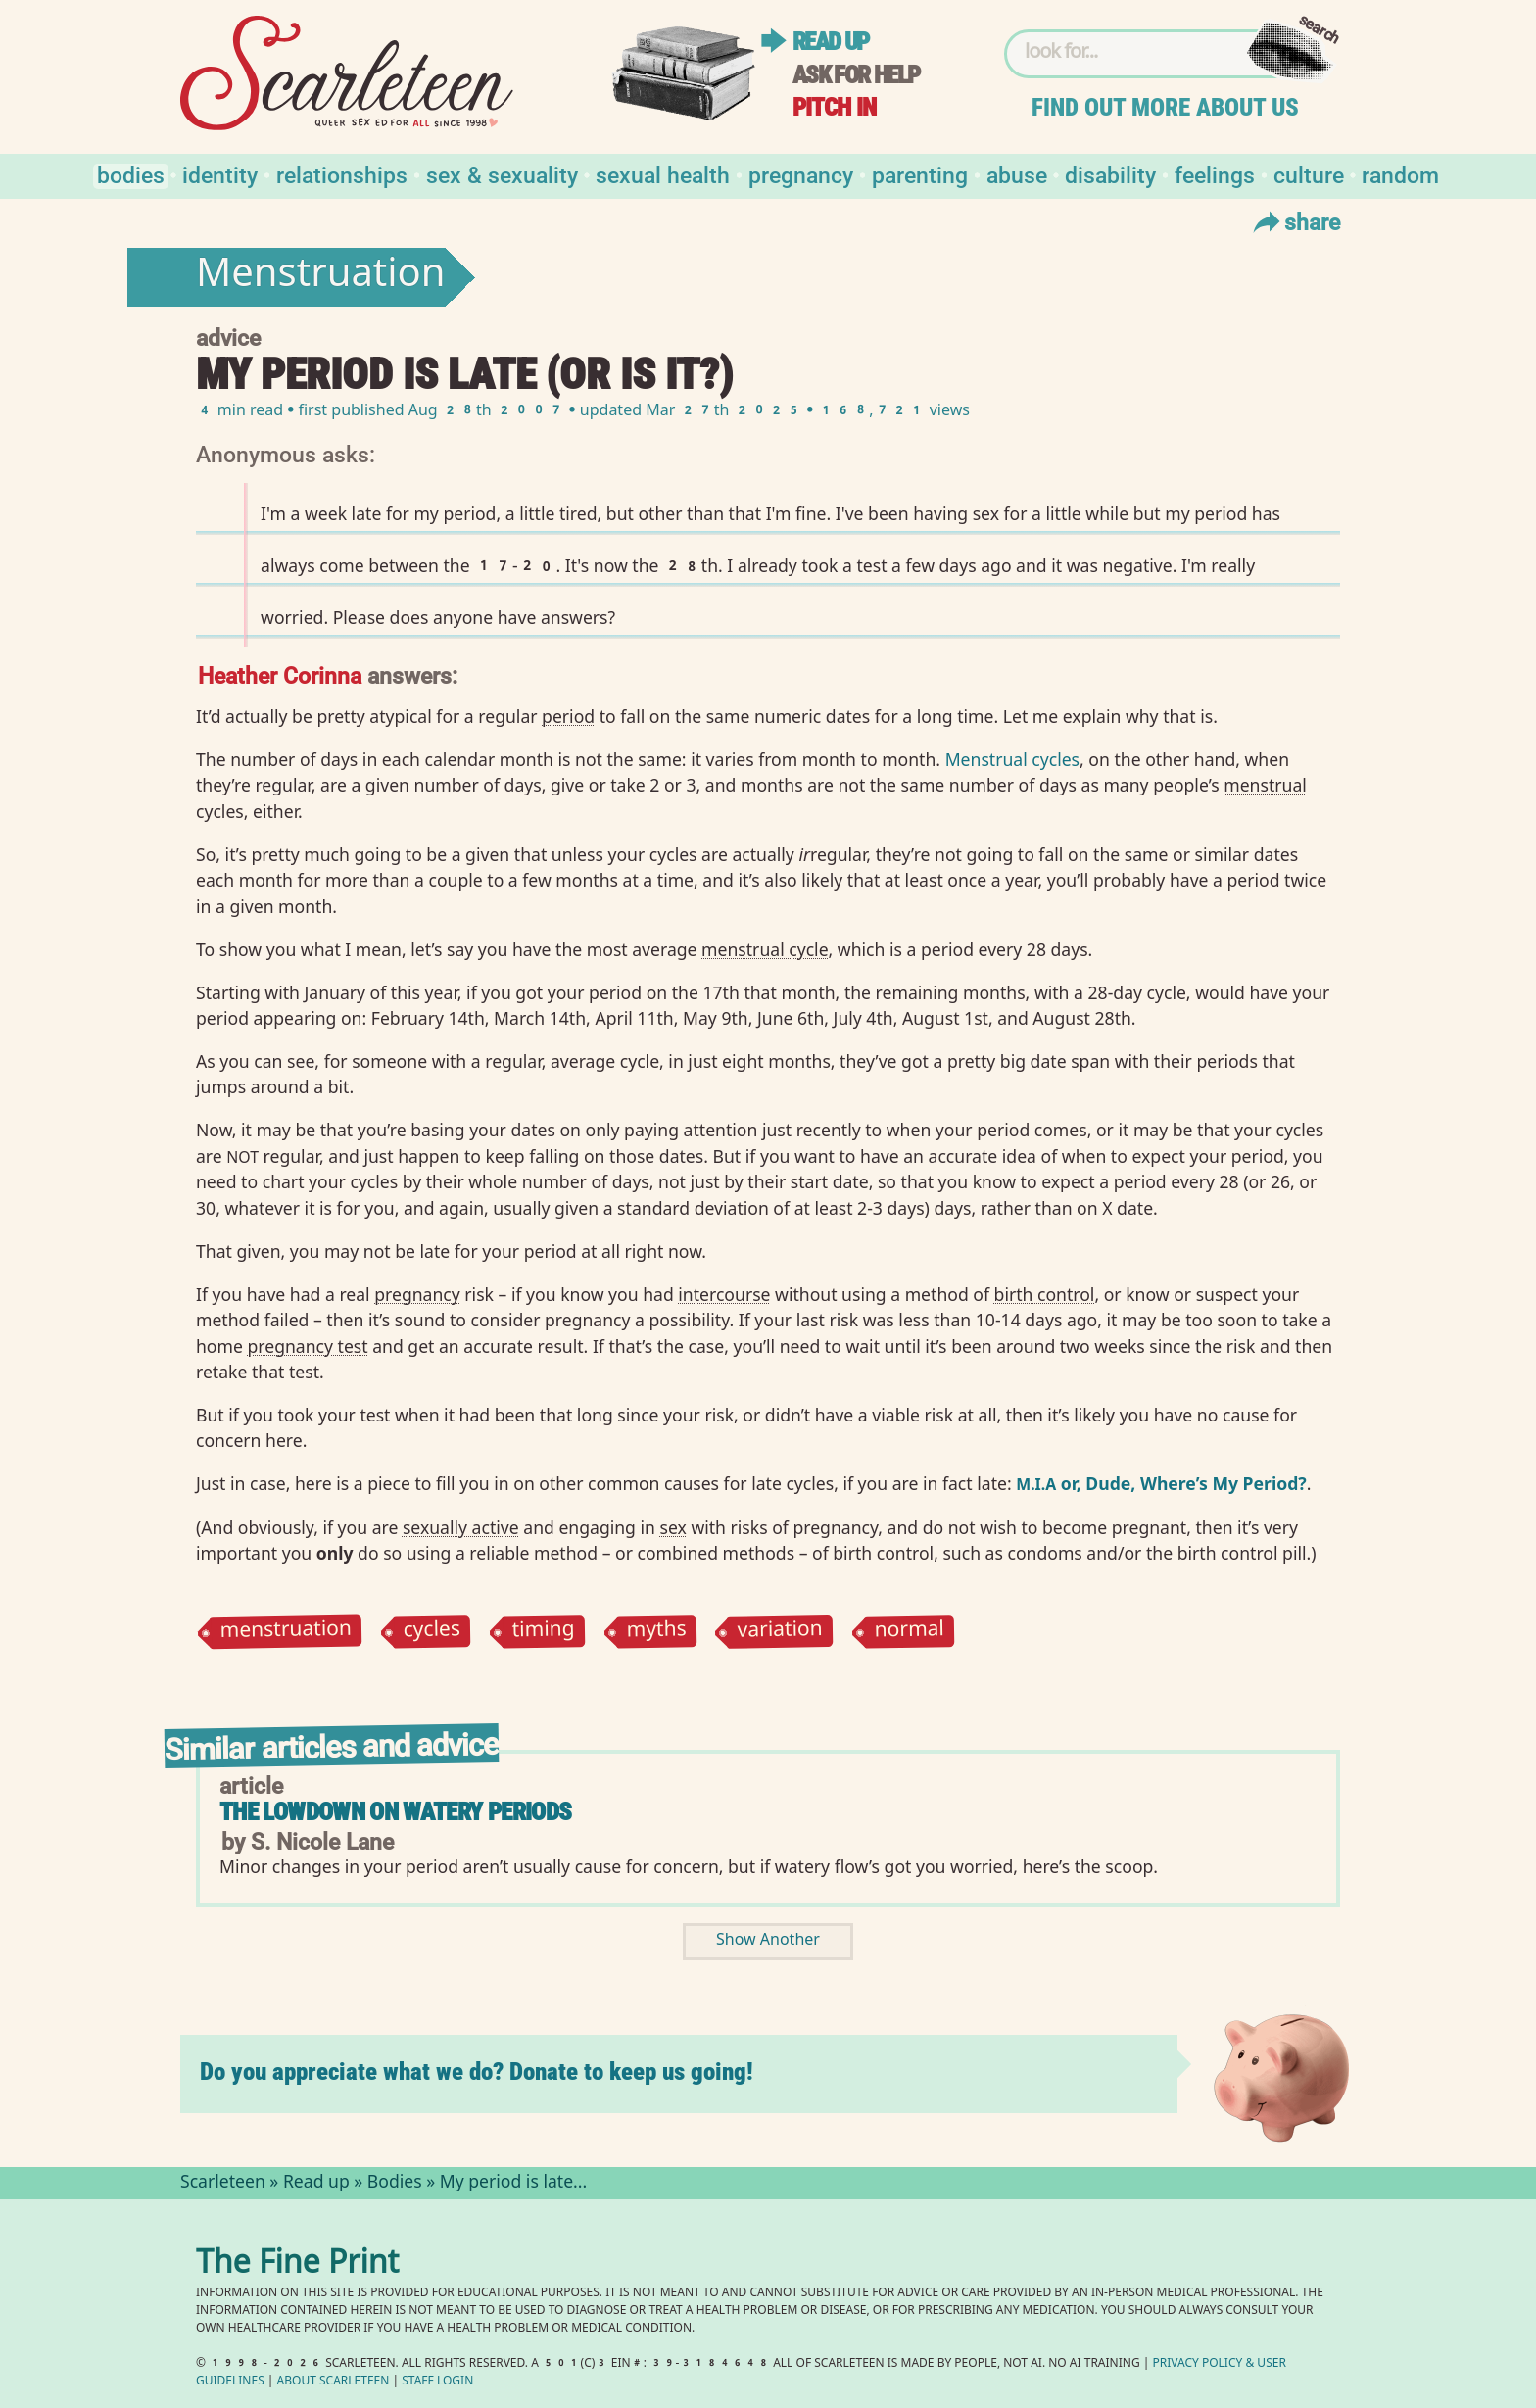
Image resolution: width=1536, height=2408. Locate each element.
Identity (220, 174)
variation (781, 1631)
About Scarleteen (333, 2382)
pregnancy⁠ (417, 1294)
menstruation (285, 1632)
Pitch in (834, 107)
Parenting (920, 174)
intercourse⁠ (724, 1294)
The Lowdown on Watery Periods (395, 1812)
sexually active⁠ (461, 1527)
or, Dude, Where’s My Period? (1161, 1483)
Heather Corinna (279, 674)
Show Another (768, 1941)
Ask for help (856, 75)
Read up (830, 41)
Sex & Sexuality (502, 174)
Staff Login (437, 2382)
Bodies (131, 174)
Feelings (1215, 174)
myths (656, 1632)
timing (543, 1632)
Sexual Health (663, 174)
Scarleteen (222, 2183)
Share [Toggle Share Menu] (1294, 221)
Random (1400, 174)
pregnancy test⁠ (307, 1346)
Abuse (1016, 174)
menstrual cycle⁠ (764, 949)
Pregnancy (800, 174)
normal (910, 1632)
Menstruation (321, 277)
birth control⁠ (1044, 1294)
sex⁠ (673, 1527)
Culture (1308, 174)
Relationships (342, 174)
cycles (431, 1632)
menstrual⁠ (1265, 784)
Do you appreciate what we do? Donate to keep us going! (476, 2071)
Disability (1110, 174)
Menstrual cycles (1012, 759)
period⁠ (568, 716)
